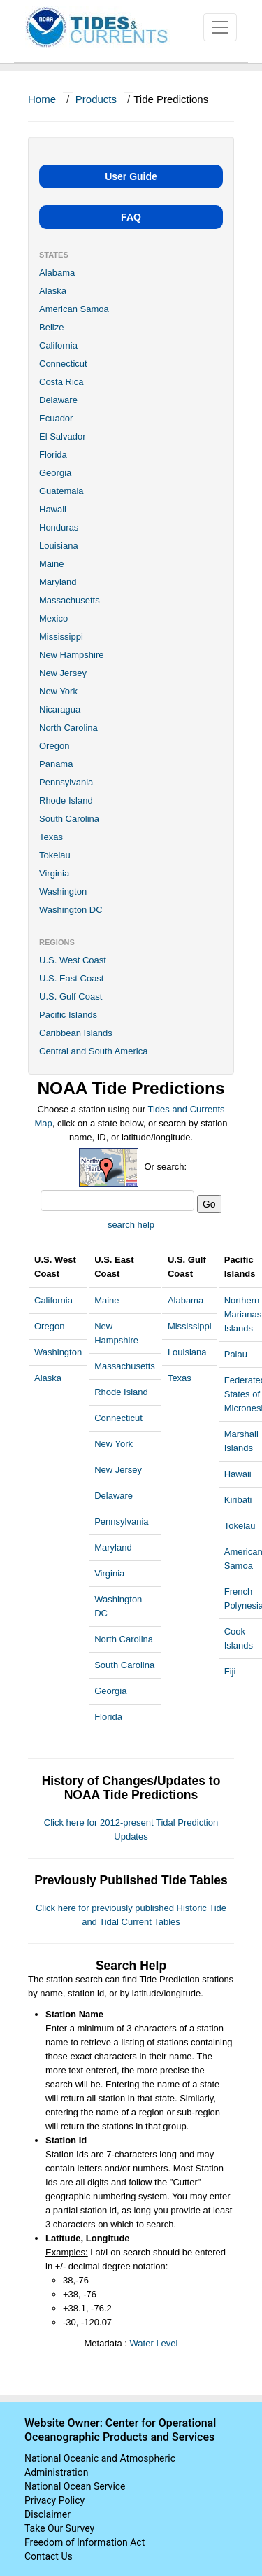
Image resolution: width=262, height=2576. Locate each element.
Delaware (58, 400)
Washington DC (71, 909)
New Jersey (63, 673)
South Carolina (69, 818)
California (58, 345)
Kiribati (238, 1499)
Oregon (54, 746)
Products (96, 99)
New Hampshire (71, 655)
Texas (51, 837)
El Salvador (62, 436)
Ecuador (56, 418)
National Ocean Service (75, 2486)
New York (58, 691)
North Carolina (68, 727)
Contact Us (48, 2556)
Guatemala (61, 491)
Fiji (230, 1671)
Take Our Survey (59, 2528)
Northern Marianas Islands (242, 1314)
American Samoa (74, 309)
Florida (53, 454)
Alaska (52, 291)
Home (42, 99)
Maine (51, 564)
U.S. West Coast (72, 960)
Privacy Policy (54, 2500)
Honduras (58, 527)
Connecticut (63, 363)
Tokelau (55, 855)
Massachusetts (69, 600)
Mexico (53, 618)
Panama (56, 764)
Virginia (54, 873)
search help (131, 1224)
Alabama (57, 272)
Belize (51, 327)
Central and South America (93, 1051)
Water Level (154, 2343)
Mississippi (61, 636)
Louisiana (58, 545)
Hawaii (52, 509)
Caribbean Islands (75, 1033)
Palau (235, 1354)
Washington (63, 891)
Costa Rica (61, 382)
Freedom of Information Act (84, 2542)
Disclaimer (47, 2514)
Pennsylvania (66, 782)
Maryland (57, 582)
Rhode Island (66, 800)
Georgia (55, 473)
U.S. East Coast (71, 978)
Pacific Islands (68, 1014)
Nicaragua (59, 709)
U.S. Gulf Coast (70, 996)
